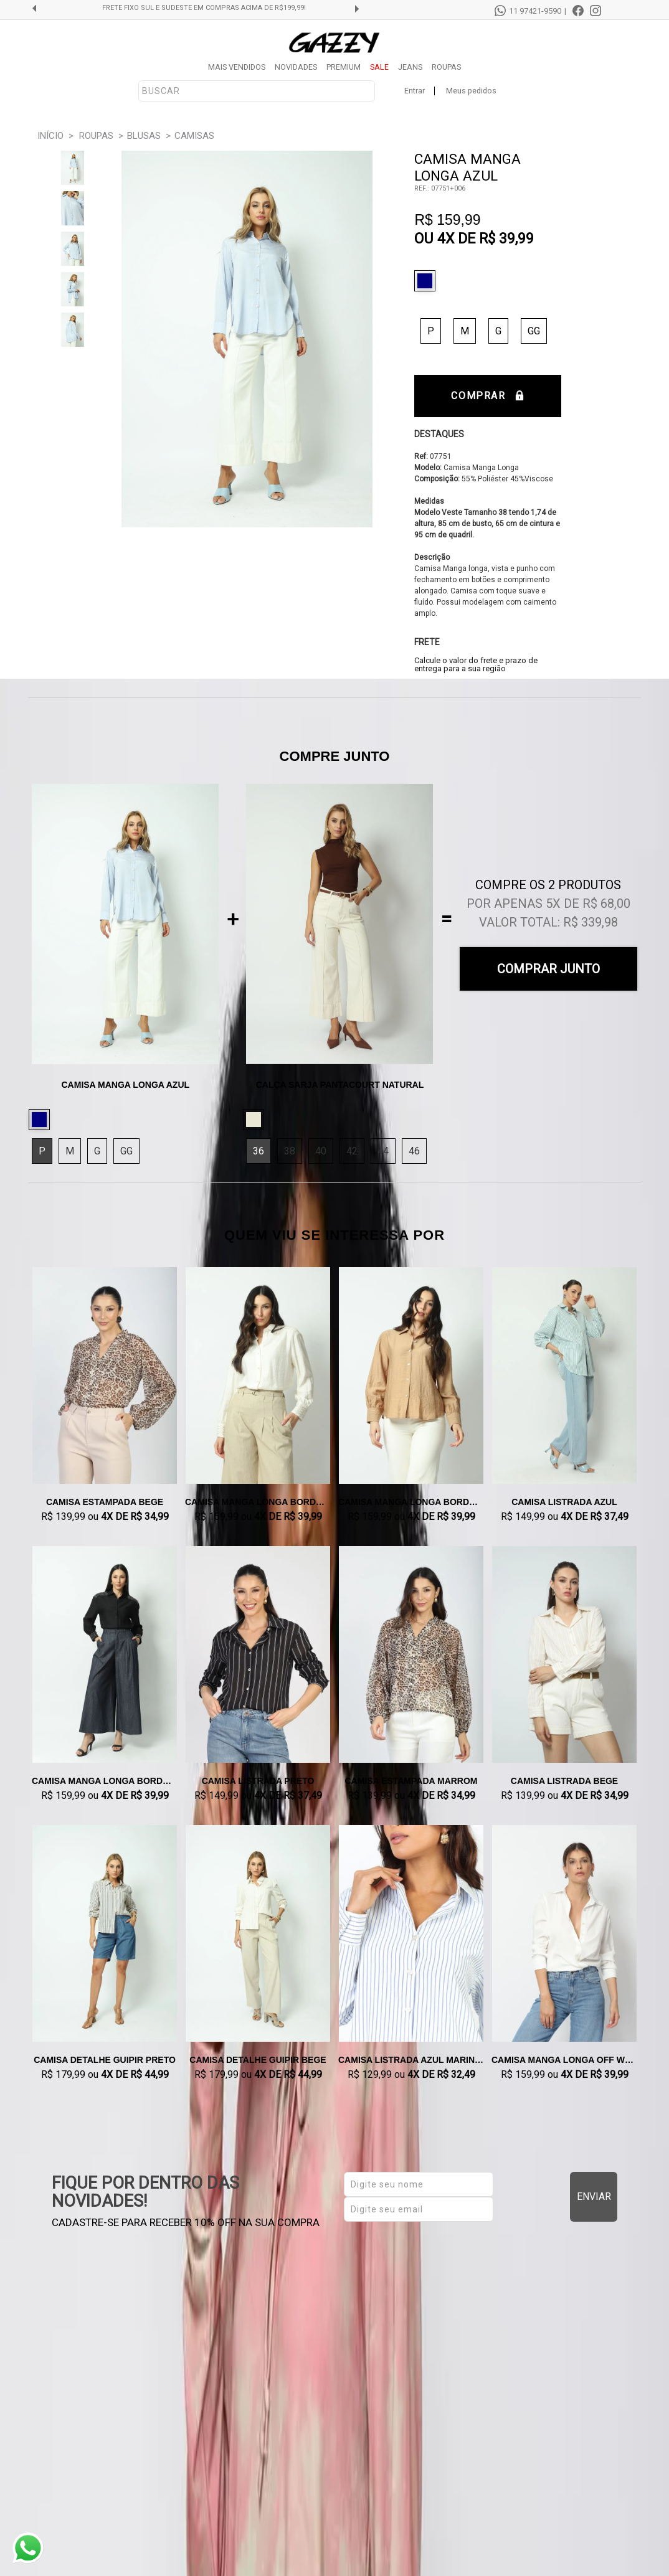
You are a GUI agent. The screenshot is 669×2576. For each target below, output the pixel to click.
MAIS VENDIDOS (236, 67)
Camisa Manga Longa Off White (564, 2060)
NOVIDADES (296, 67)
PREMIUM (343, 67)
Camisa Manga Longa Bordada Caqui (411, 1502)
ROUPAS (446, 67)
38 (289, 1151)
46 (414, 1151)
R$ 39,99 (506, 238)
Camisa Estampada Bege (104, 1502)
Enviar (594, 2196)
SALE (379, 67)
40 (320, 1151)
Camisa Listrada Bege (564, 1781)
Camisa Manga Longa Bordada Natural (258, 1502)
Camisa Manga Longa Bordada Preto (105, 1781)
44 (383, 1151)
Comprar (487, 396)
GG (534, 331)
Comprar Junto (548, 968)
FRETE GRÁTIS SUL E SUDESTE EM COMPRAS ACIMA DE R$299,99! (204, 8)
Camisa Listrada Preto (258, 1781)
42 (352, 1151)
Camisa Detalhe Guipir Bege (257, 2060)
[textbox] (256, 90)
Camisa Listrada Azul (564, 1502)
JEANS (410, 67)
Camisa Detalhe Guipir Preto (105, 2060)
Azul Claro (428, 280)
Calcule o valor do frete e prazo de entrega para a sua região (476, 664)
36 (258, 1151)
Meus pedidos (471, 90)
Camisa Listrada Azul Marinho (411, 2060)
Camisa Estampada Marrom (410, 1781)
